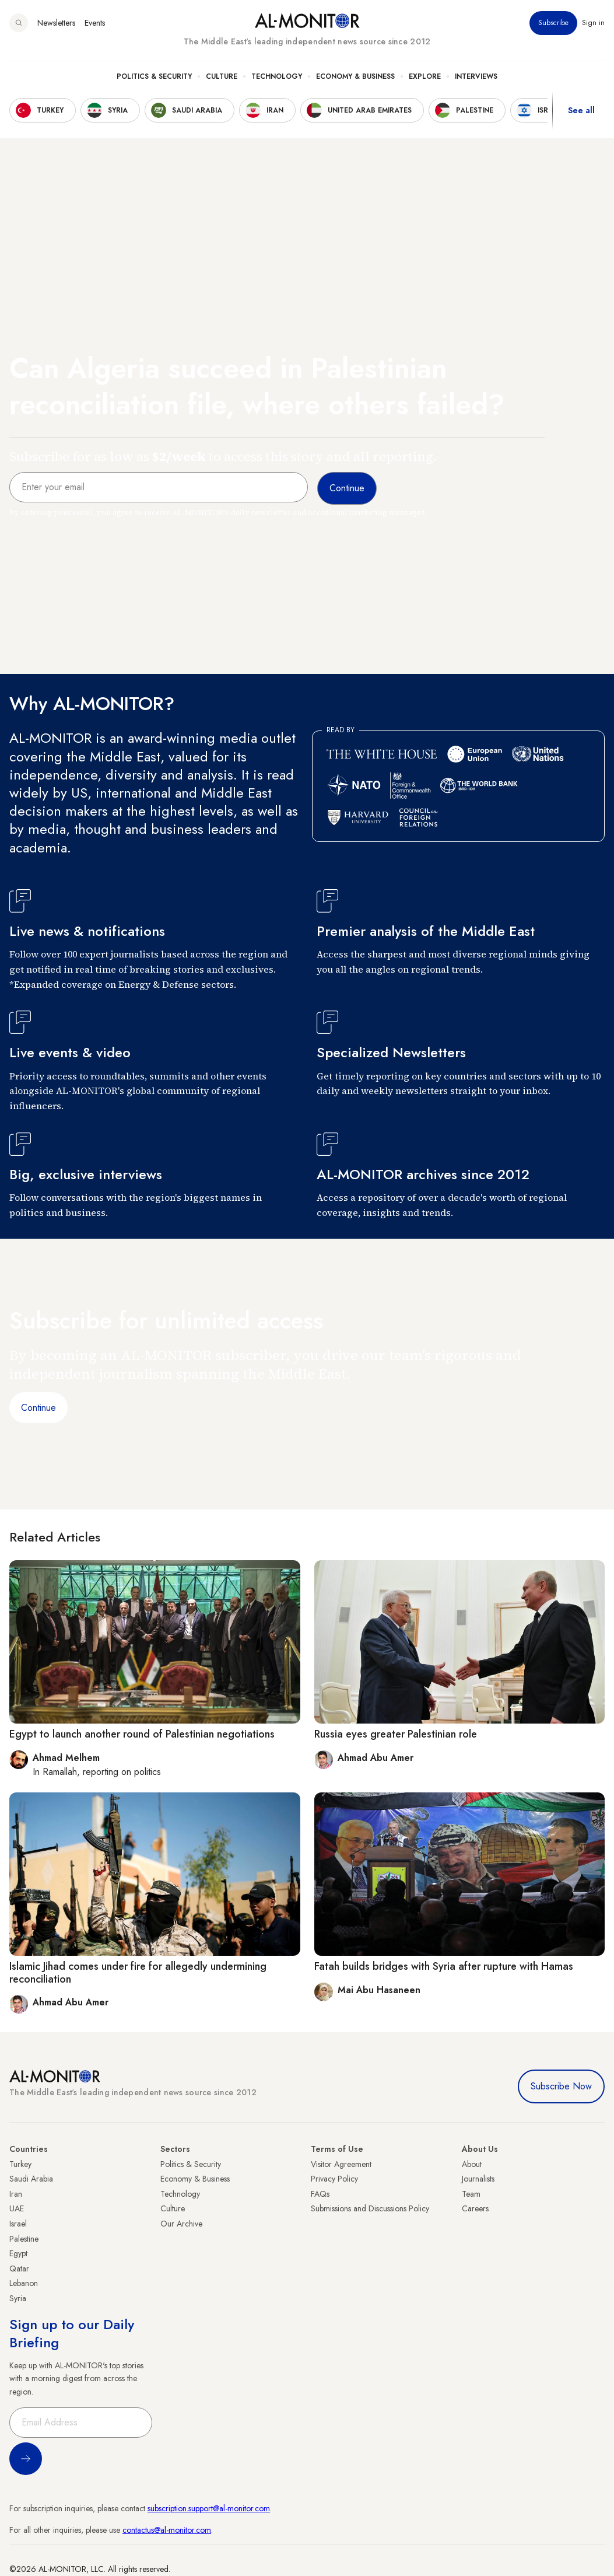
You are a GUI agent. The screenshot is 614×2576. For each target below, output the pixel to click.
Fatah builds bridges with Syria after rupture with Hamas (443, 1966)
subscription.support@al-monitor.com (209, 2508)
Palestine (23, 2239)
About (472, 2164)
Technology (276, 76)
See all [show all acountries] (581, 110)
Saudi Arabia (31, 2178)
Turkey (20, 2164)
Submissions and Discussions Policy (370, 2208)
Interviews (476, 76)
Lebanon (23, 2283)
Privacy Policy (334, 2178)
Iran (15, 2194)
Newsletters (56, 23)
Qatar (19, 2268)
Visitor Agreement (341, 2164)
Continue (38, 1407)
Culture (221, 76)
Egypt (18, 2253)
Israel (18, 2223)
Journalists (478, 2178)
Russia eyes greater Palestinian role (395, 1734)
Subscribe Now (561, 2086)
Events (95, 23)
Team (471, 2194)
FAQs (320, 2194)
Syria (17, 2298)
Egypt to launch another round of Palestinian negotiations (142, 1734)
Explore (425, 76)
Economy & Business (355, 76)
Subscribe (553, 23)
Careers (475, 2208)
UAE (16, 2208)
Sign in (593, 23)
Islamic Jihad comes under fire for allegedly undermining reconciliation (137, 1973)
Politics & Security (154, 76)
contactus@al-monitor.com (166, 2530)
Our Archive (181, 2223)
